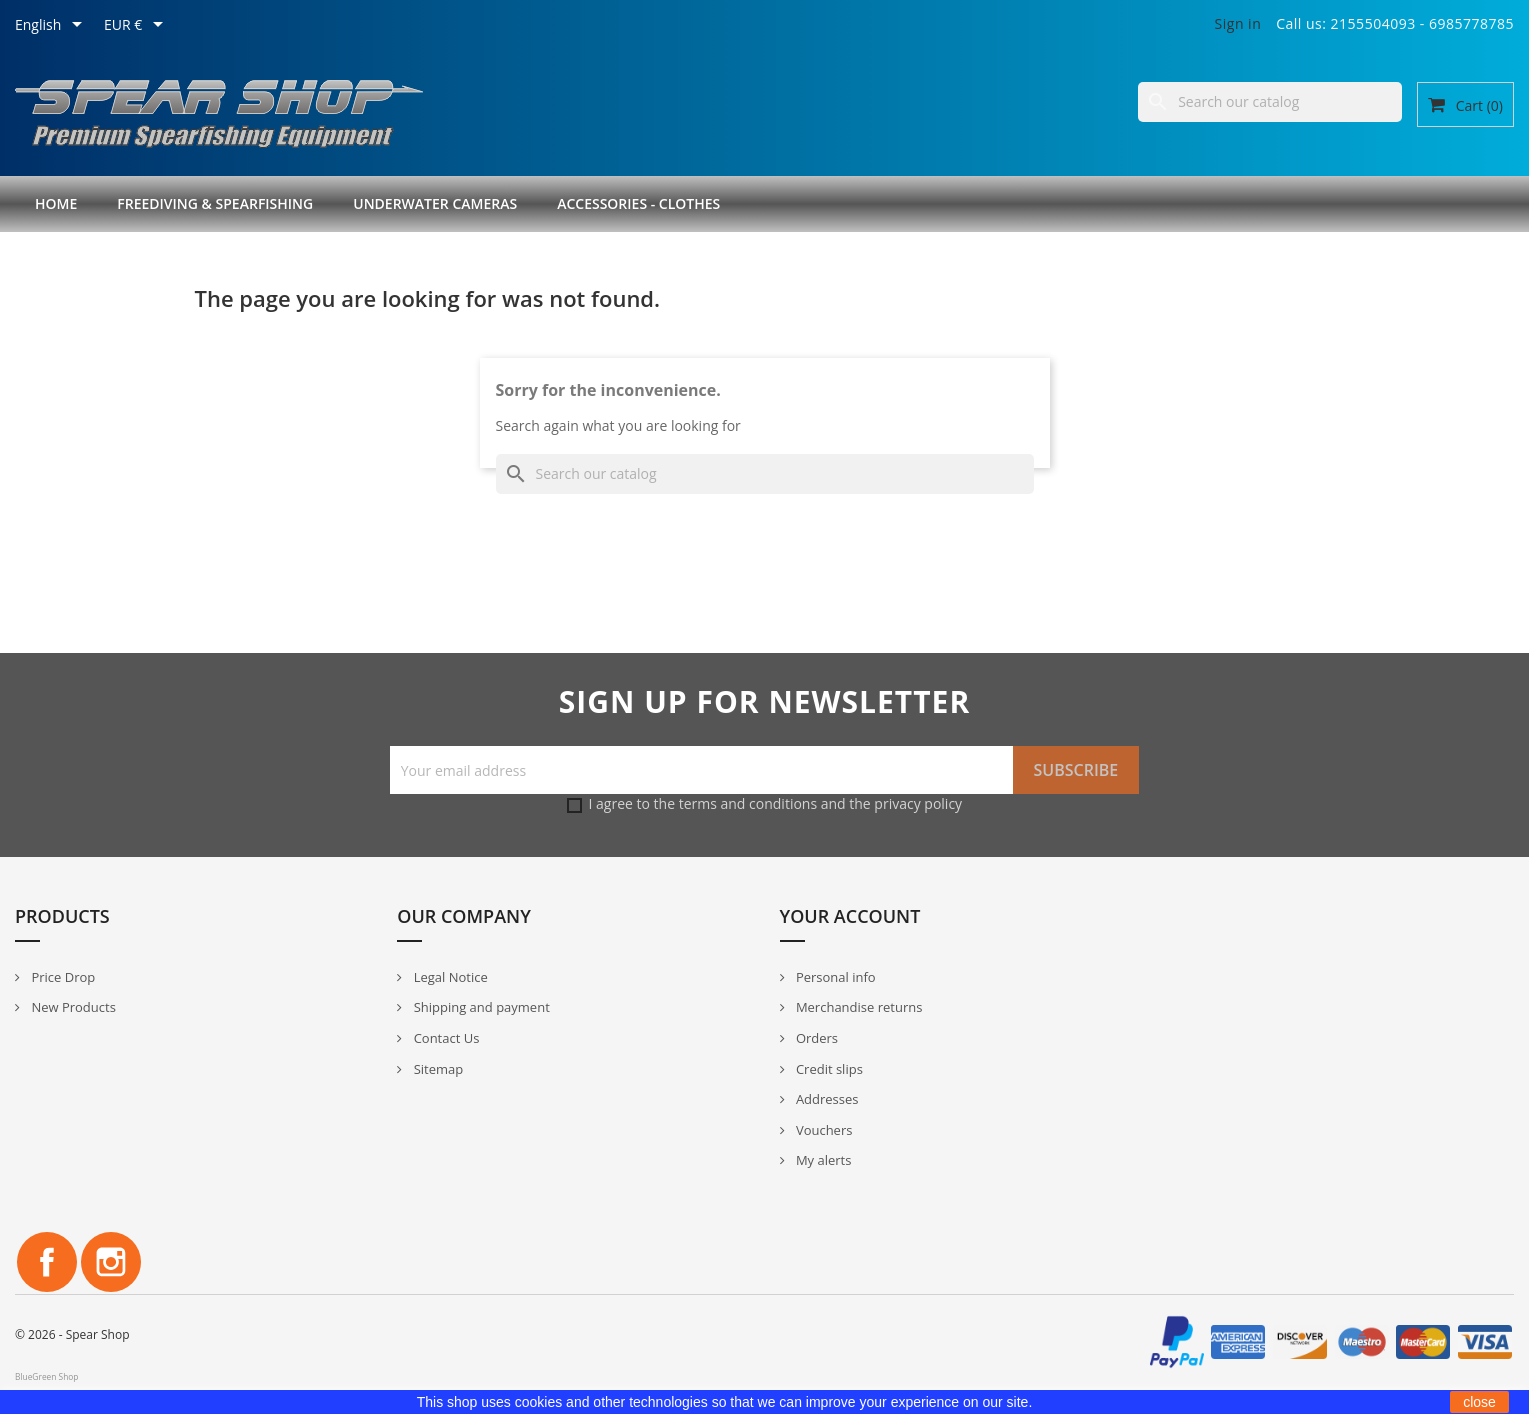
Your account (850, 916)
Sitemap (436, 1069)
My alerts (822, 1160)
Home (56, 203)
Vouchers (823, 1130)
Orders (816, 1038)
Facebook (47, 1262)
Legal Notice (448, 977)
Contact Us (444, 1038)
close (1479, 1402)
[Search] (1270, 102)
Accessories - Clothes (638, 203)
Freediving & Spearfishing (215, 203)
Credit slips (828, 1069)
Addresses (826, 1099)
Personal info (834, 977)
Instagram (111, 1262)
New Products (72, 1007)
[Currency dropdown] (137, 26)
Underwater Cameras (435, 203)
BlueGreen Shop (46, 1376)
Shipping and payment (480, 1007)
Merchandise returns (858, 1007)
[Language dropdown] (52, 26)
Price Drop (61, 977)
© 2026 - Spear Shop (72, 1334)
